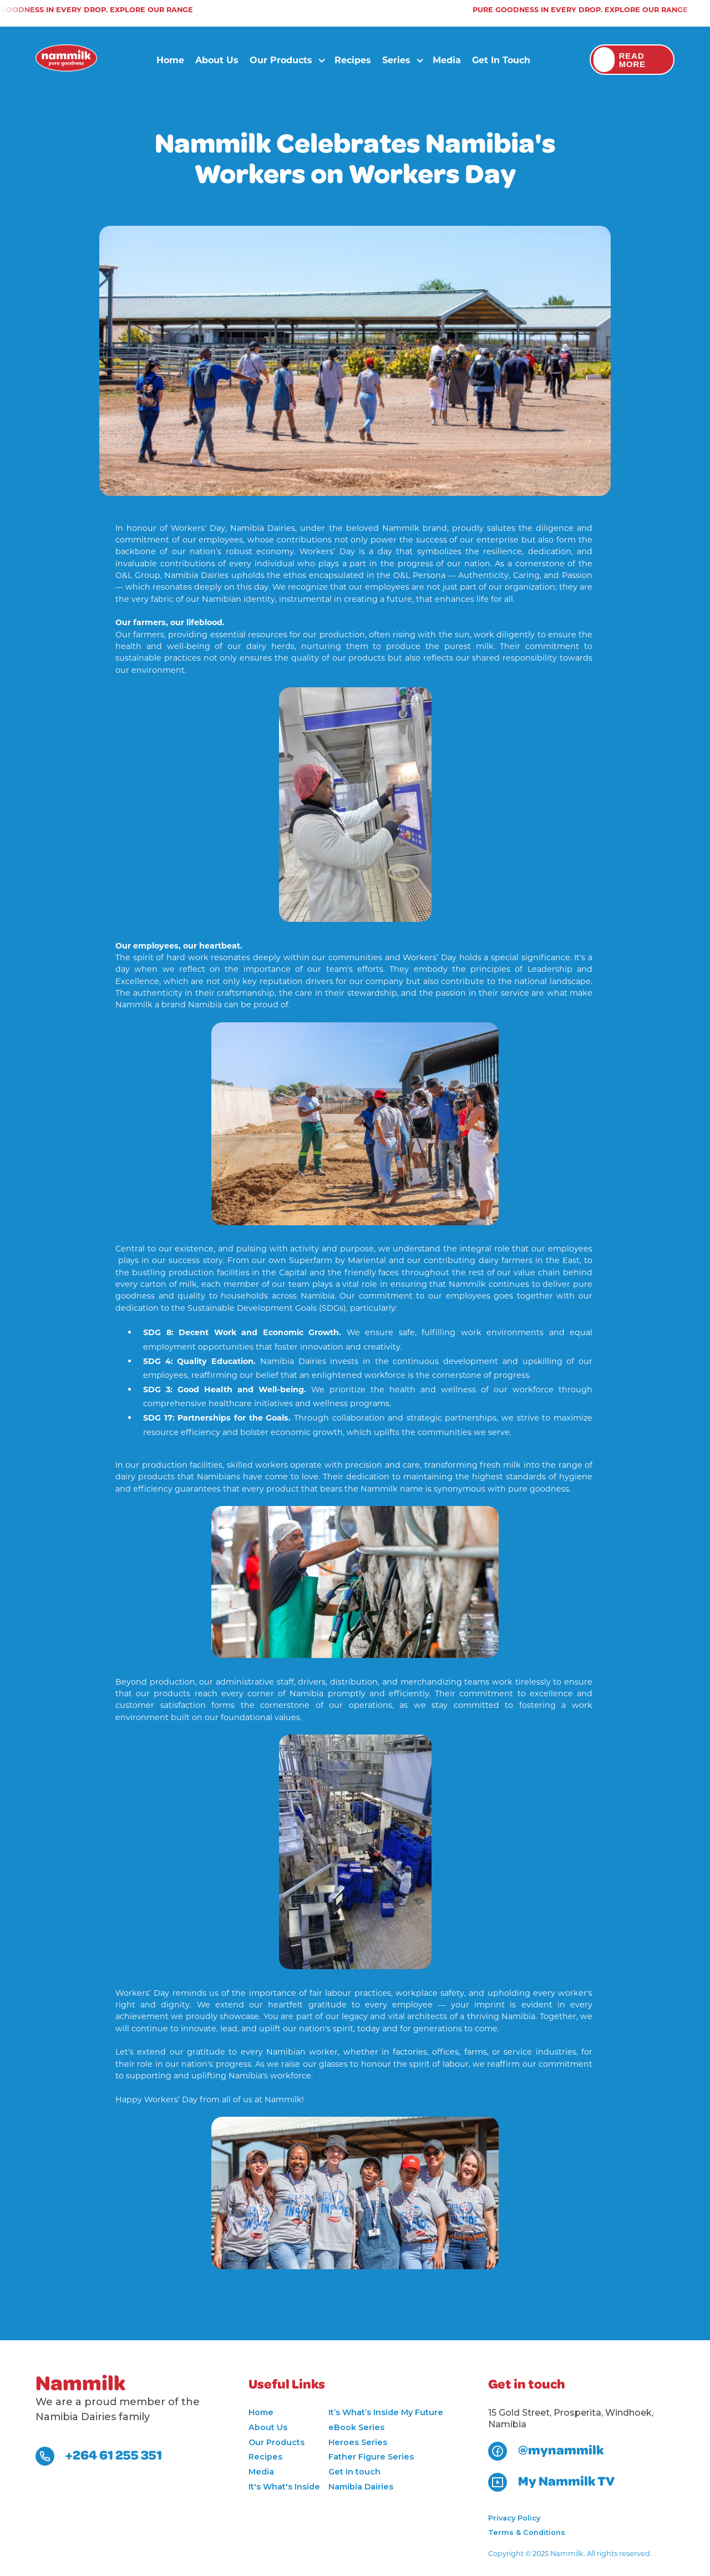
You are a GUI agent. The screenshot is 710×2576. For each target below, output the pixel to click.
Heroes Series (357, 2442)
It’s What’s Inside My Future (385, 2412)
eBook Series (356, 2427)
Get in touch (501, 59)
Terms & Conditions (526, 2532)
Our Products (276, 2442)
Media (447, 59)
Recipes (352, 59)
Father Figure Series (371, 2457)
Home (170, 59)
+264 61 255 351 (113, 2455)
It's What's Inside (284, 2487)
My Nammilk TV (566, 2481)
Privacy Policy (514, 2518)
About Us (217, 59)
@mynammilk (561, 2450)
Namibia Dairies (360, 2487)
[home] (66, 60)
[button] (283, 60)
